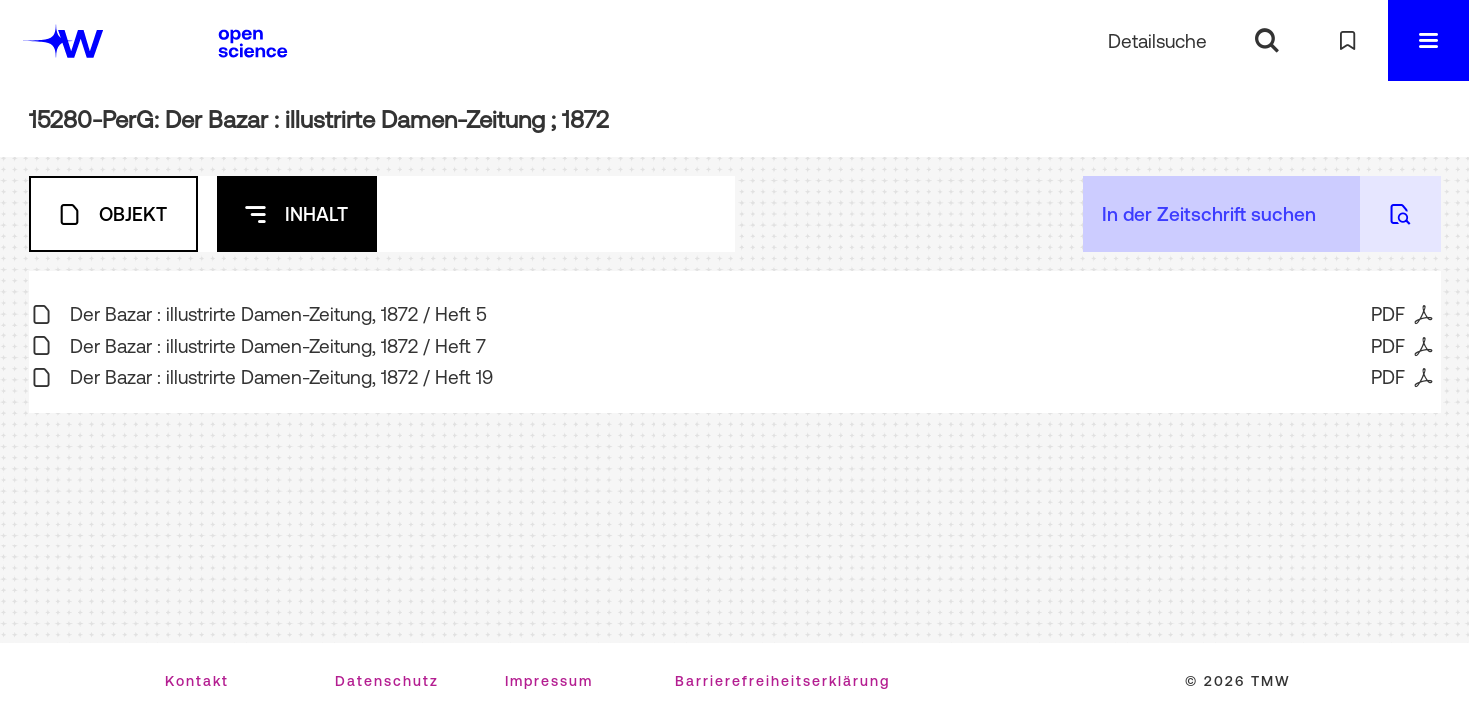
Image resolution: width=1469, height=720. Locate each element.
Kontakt (197, 681)
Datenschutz (387, 681)
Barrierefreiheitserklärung (782, 681)
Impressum (549, 681)
